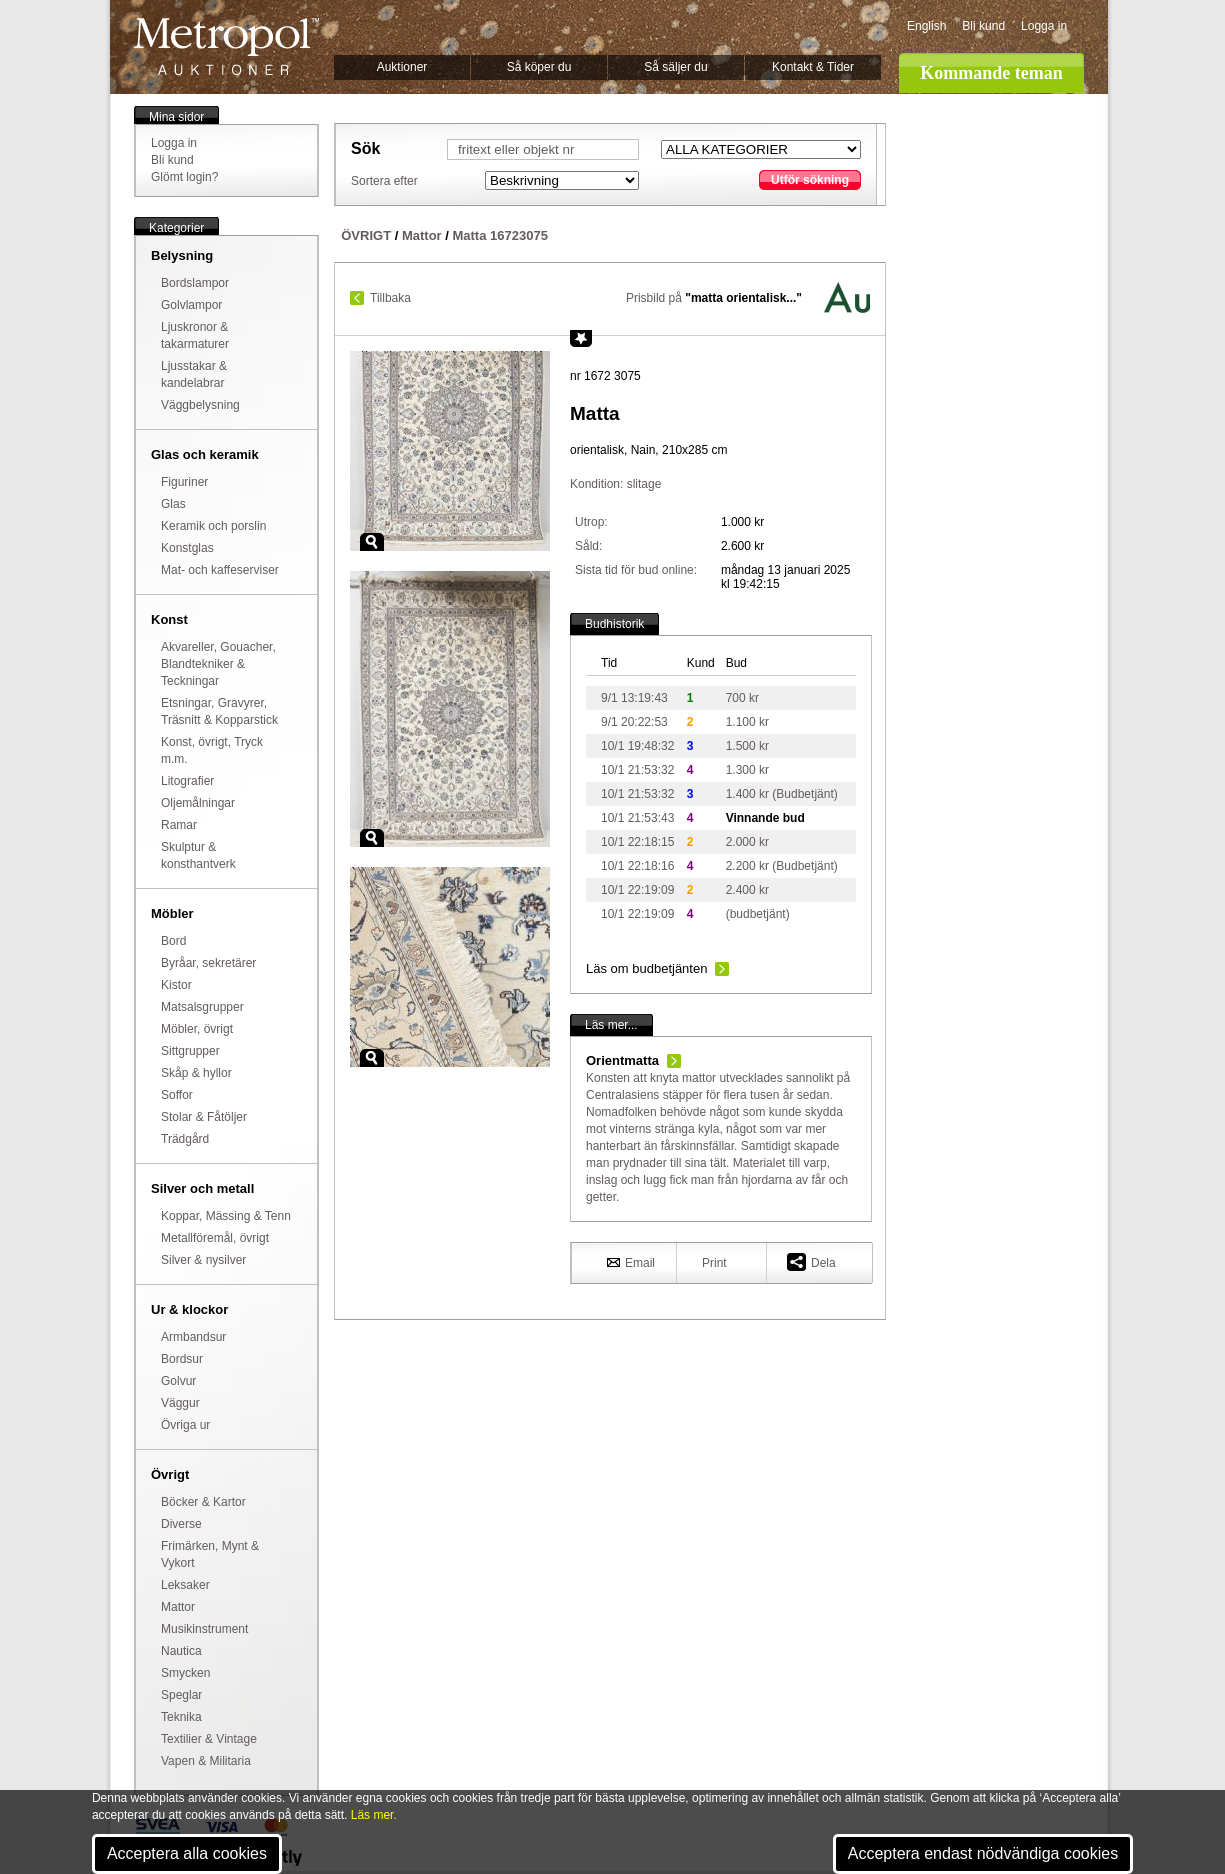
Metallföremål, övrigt (215, 1238)
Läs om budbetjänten (646, 968)
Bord (173, 941)
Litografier (187, 781)
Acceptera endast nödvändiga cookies (983, 1853)
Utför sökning (810, 180)
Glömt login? (184, 177)
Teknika (181, 1717)
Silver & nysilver (203, 1260)
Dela (811, 1261)
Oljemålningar (198, 803)
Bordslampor (195, 283)
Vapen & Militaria (206, 1761)
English (926, 26)
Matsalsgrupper (202, 1007)
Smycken (185, 1673)
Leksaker (185, 1585)
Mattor (178, 1607)
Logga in (1044, 26)
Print (714, 1263)
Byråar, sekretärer (208, 963)
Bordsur (182, 1359)
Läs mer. (374, 1815)
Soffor (177, 1095)
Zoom (372, 542)
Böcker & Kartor (203, 1502)
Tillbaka (390, 298)
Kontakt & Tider (813, 67)
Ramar (179, 825)
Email (631, 1262)
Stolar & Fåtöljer (204, 1117)
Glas (173, 504)
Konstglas (187, 548)
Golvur (178, 1381)
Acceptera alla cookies (187, 1853)
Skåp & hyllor (196, 1073)
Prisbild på (714, 298)
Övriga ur (185, 1425)
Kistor (176, 985)
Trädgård (185, 1139)
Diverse (181, 1524)
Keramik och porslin (213, 526)
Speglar (181, 1695)
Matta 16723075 (499, 235)
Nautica (181, 1651)
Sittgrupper (190, 1051)
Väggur (180, 1403)
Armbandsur (193, 1337)
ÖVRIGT (366, 235)
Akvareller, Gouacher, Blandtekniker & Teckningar (218, 664)
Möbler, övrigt (197, 1029)
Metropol (226, 46)
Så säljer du (675, 67)
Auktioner (402, 67)
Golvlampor (191, 305)
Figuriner (184, 482)
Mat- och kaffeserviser (220, 570)
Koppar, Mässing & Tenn (226, 1216)
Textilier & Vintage (209, 1739)
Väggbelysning (200, 405)
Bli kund (983, 26)
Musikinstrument (204, 1629)
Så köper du (539, 67)
